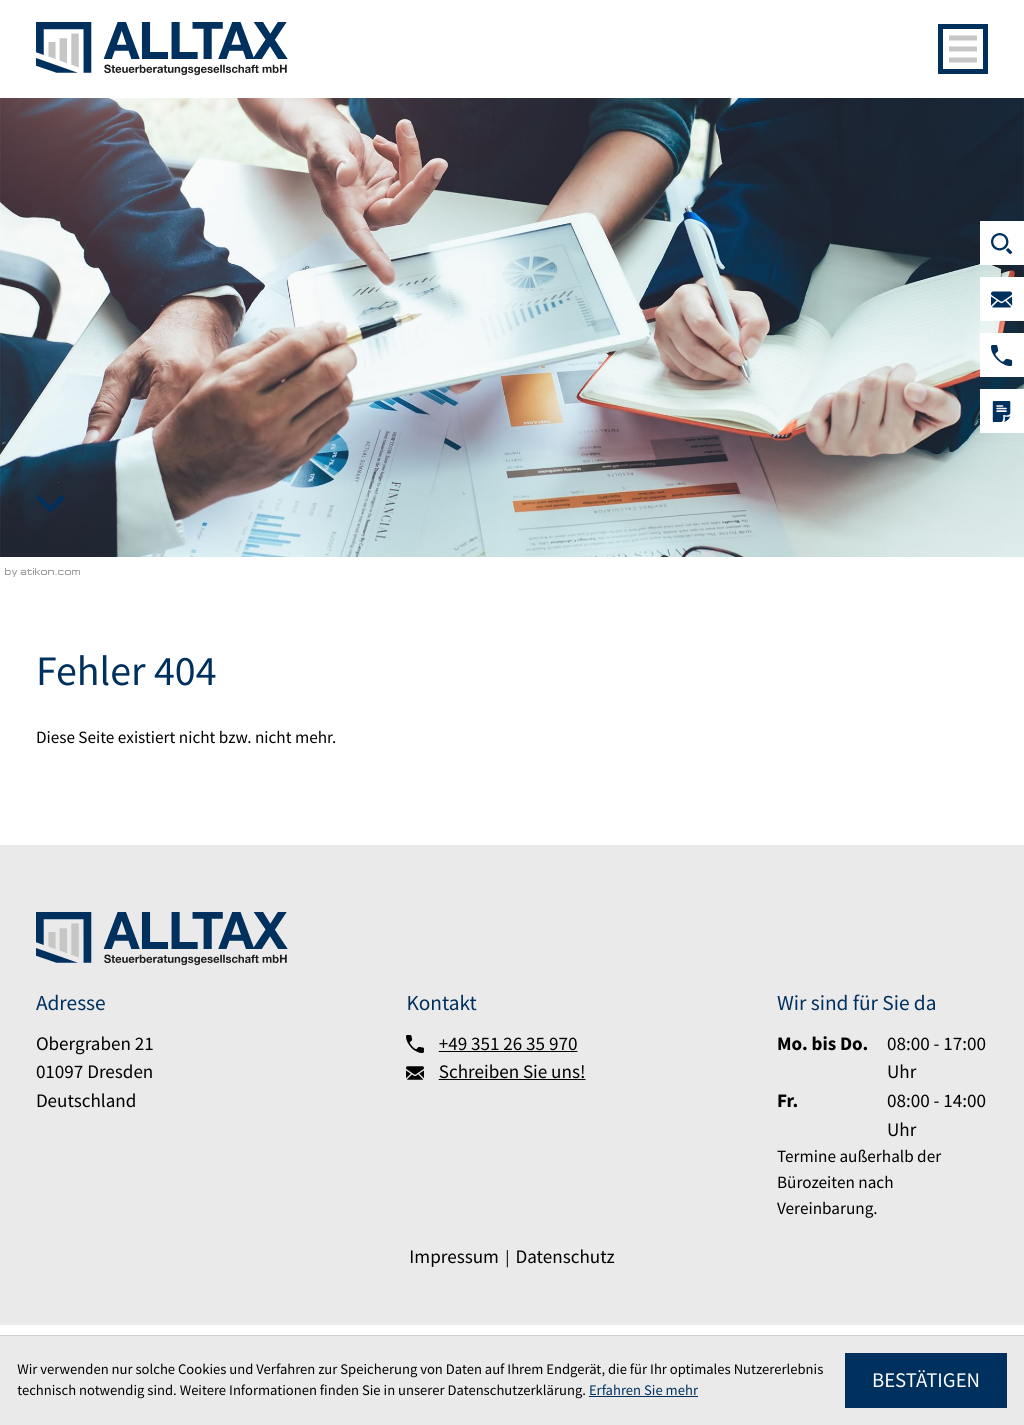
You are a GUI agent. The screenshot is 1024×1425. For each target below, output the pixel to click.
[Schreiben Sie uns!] (1002, 299)
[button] (1002, 355)
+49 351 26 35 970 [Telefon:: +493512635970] (508, 1044)
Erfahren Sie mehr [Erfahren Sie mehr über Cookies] (643, 1390)
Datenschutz (564, 1257)
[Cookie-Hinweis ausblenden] (926, 1380)
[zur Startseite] (162, 48)
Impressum (454, 1257)
